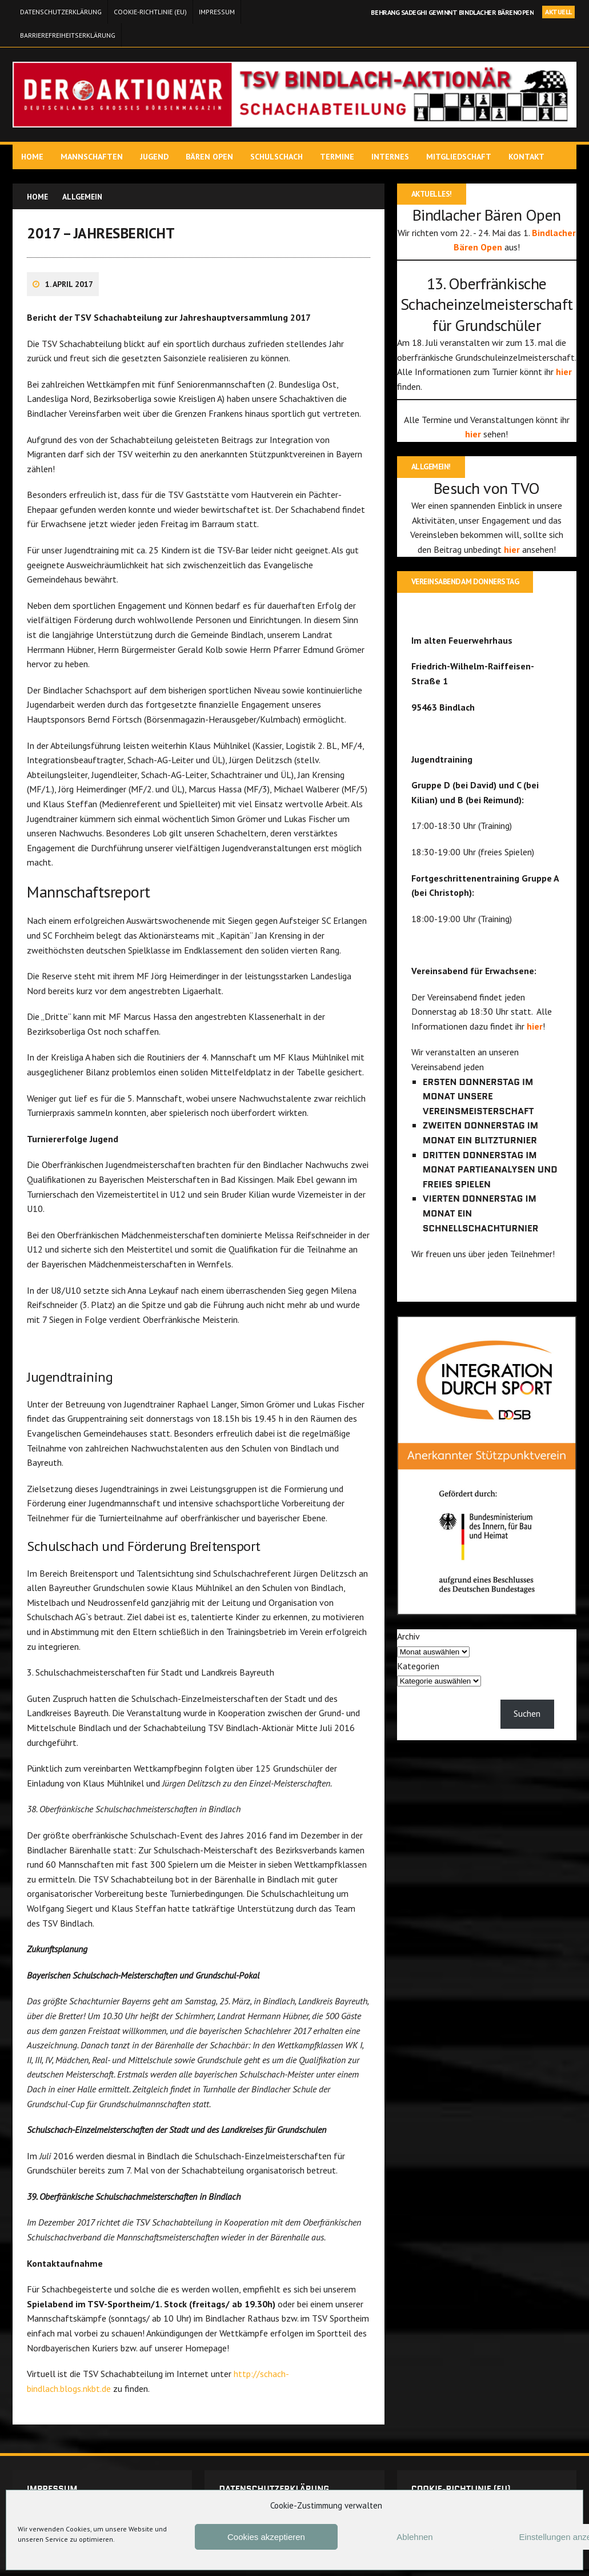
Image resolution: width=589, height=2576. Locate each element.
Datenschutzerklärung (61, 11)
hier (546, 387)
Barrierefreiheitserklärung (67, 35)
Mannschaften (93, 156)
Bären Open (211, 156)
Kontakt (528, 156)
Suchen (525, 1731)
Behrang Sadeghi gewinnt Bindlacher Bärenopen (452, 12)
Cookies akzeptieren (266, 2537)
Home (34, 156)
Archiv (407, 1654)
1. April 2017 (71, 291)
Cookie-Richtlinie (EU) (150, 11)
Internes (392, 156)
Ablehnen (414, 2537)
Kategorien (417, 1683)
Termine (339, 156)
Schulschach (278, 156)
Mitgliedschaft (460, 156)
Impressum (217, 11)
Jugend (156, 156)
